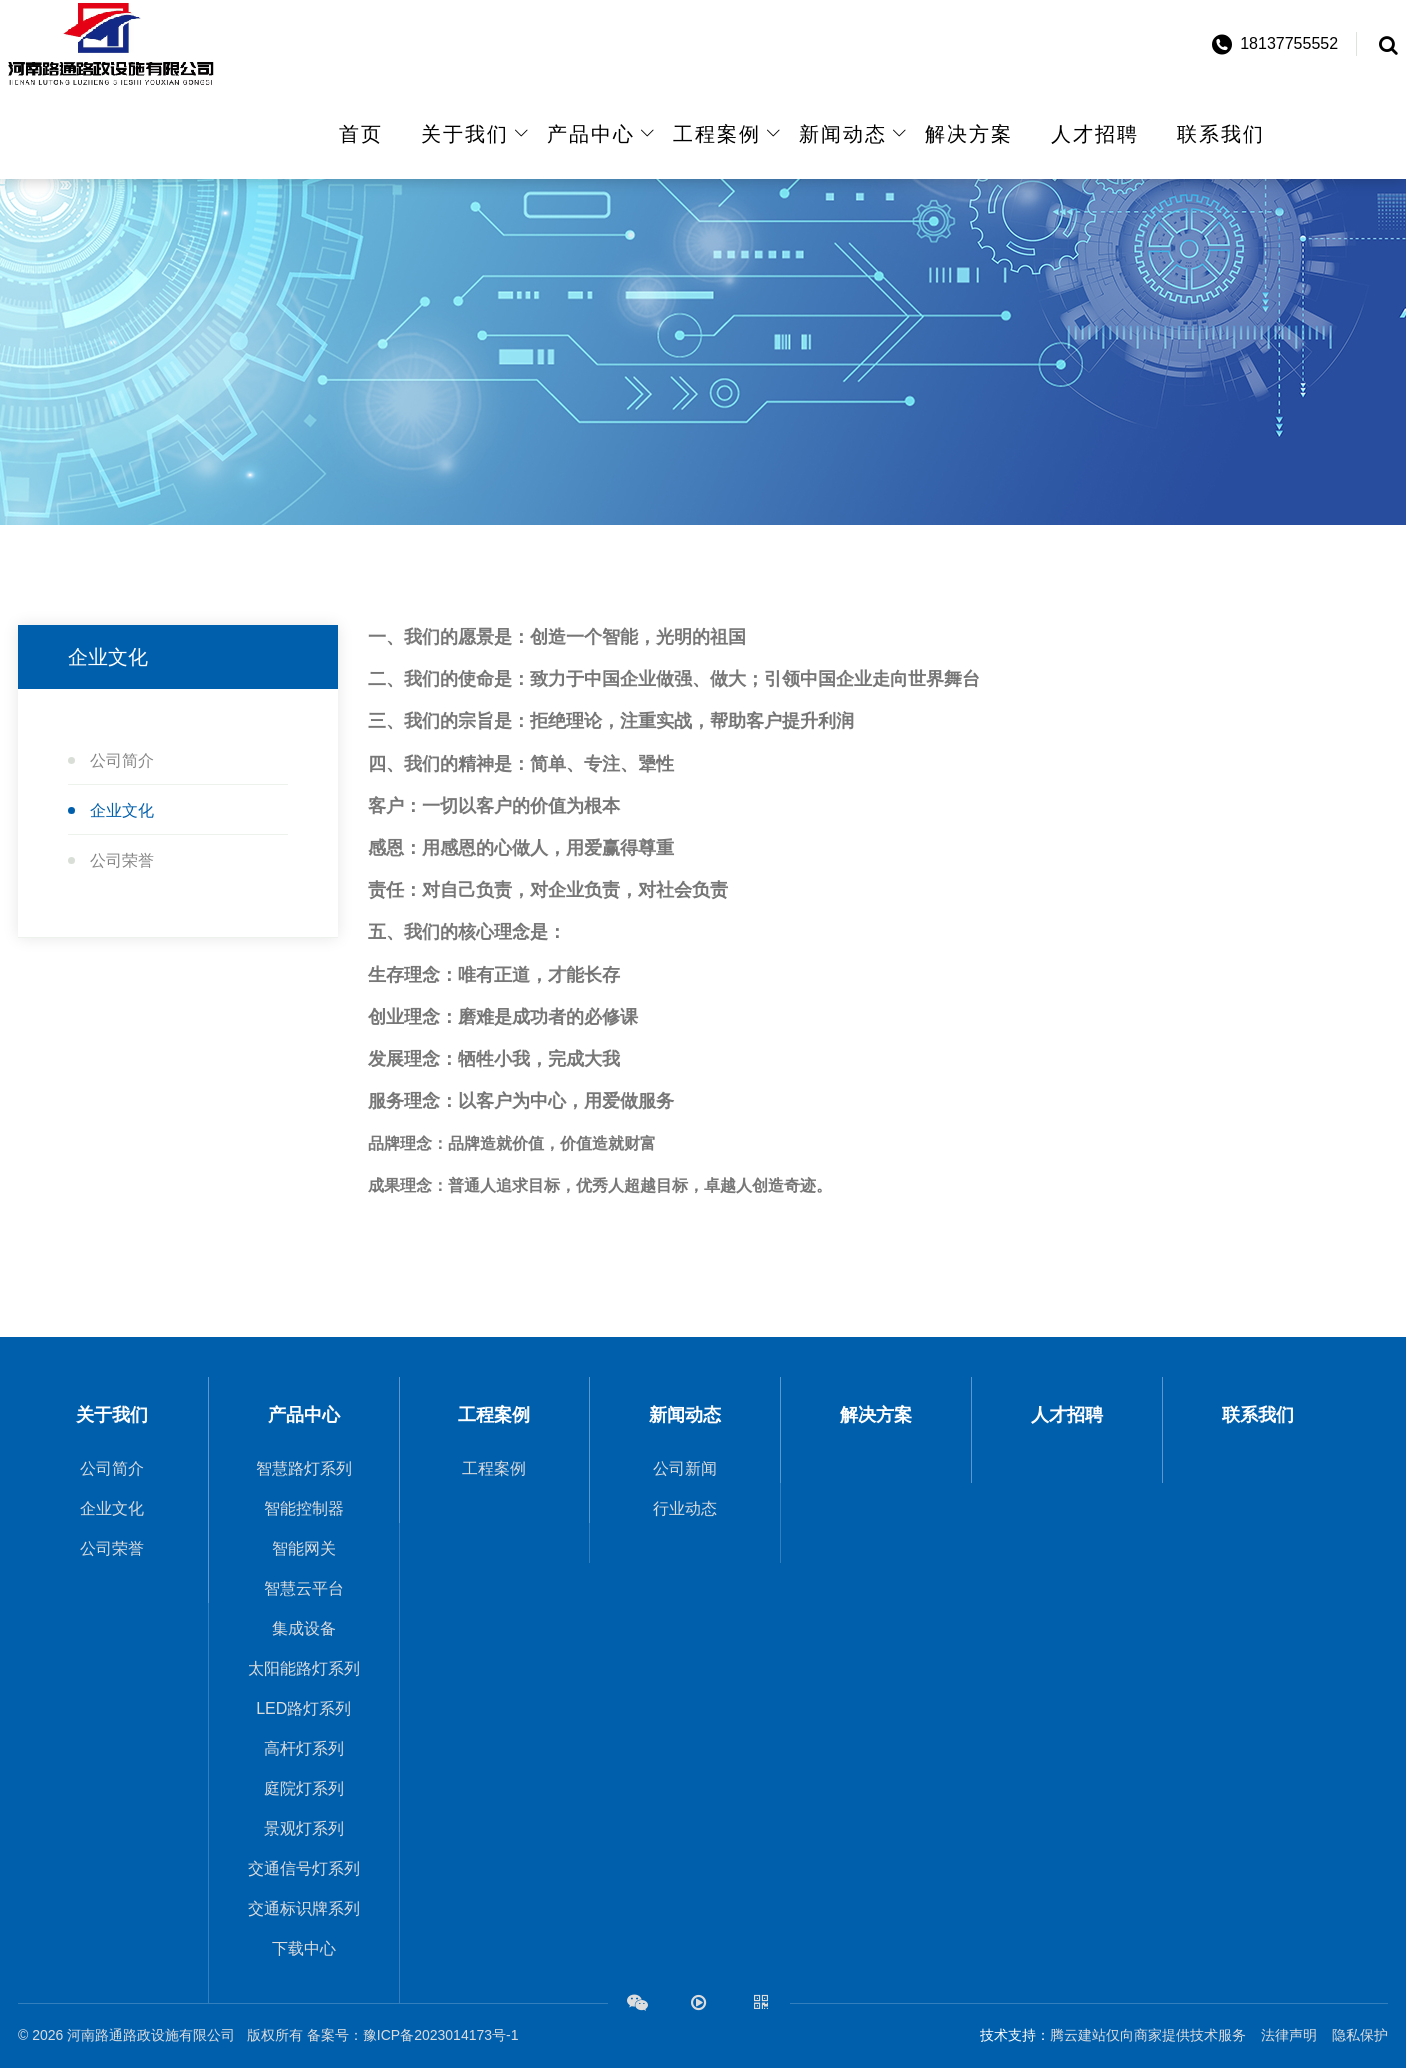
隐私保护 (1360, 2035)
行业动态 (685, 1508)
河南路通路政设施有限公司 (155, 2035)
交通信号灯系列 (304, 1868)
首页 (361, 134)
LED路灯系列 (303, 1708)
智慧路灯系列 (304, 1468)
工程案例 (717, 134)
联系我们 (1221, 134)
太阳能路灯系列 (304, 1668)
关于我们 (465, 134)
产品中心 (591, 134)
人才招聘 (1095, 134)
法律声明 (1289, 2035)
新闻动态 (843, 134)
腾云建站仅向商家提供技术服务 (1148, 2035)
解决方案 (969, 134)
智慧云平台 (304, 1588)
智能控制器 (304, 1508)
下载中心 (304, 1948)
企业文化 (122, 810)
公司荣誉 (122, 860)
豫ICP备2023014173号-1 (441, 2035)
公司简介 (122, 760)
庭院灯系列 (304, 1788)
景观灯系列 (304, 1828)
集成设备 (304, 1628)
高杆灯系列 (304, 1748)
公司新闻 (685, 1468)
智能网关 (304, 1548)
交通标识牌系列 (304, 1908)
